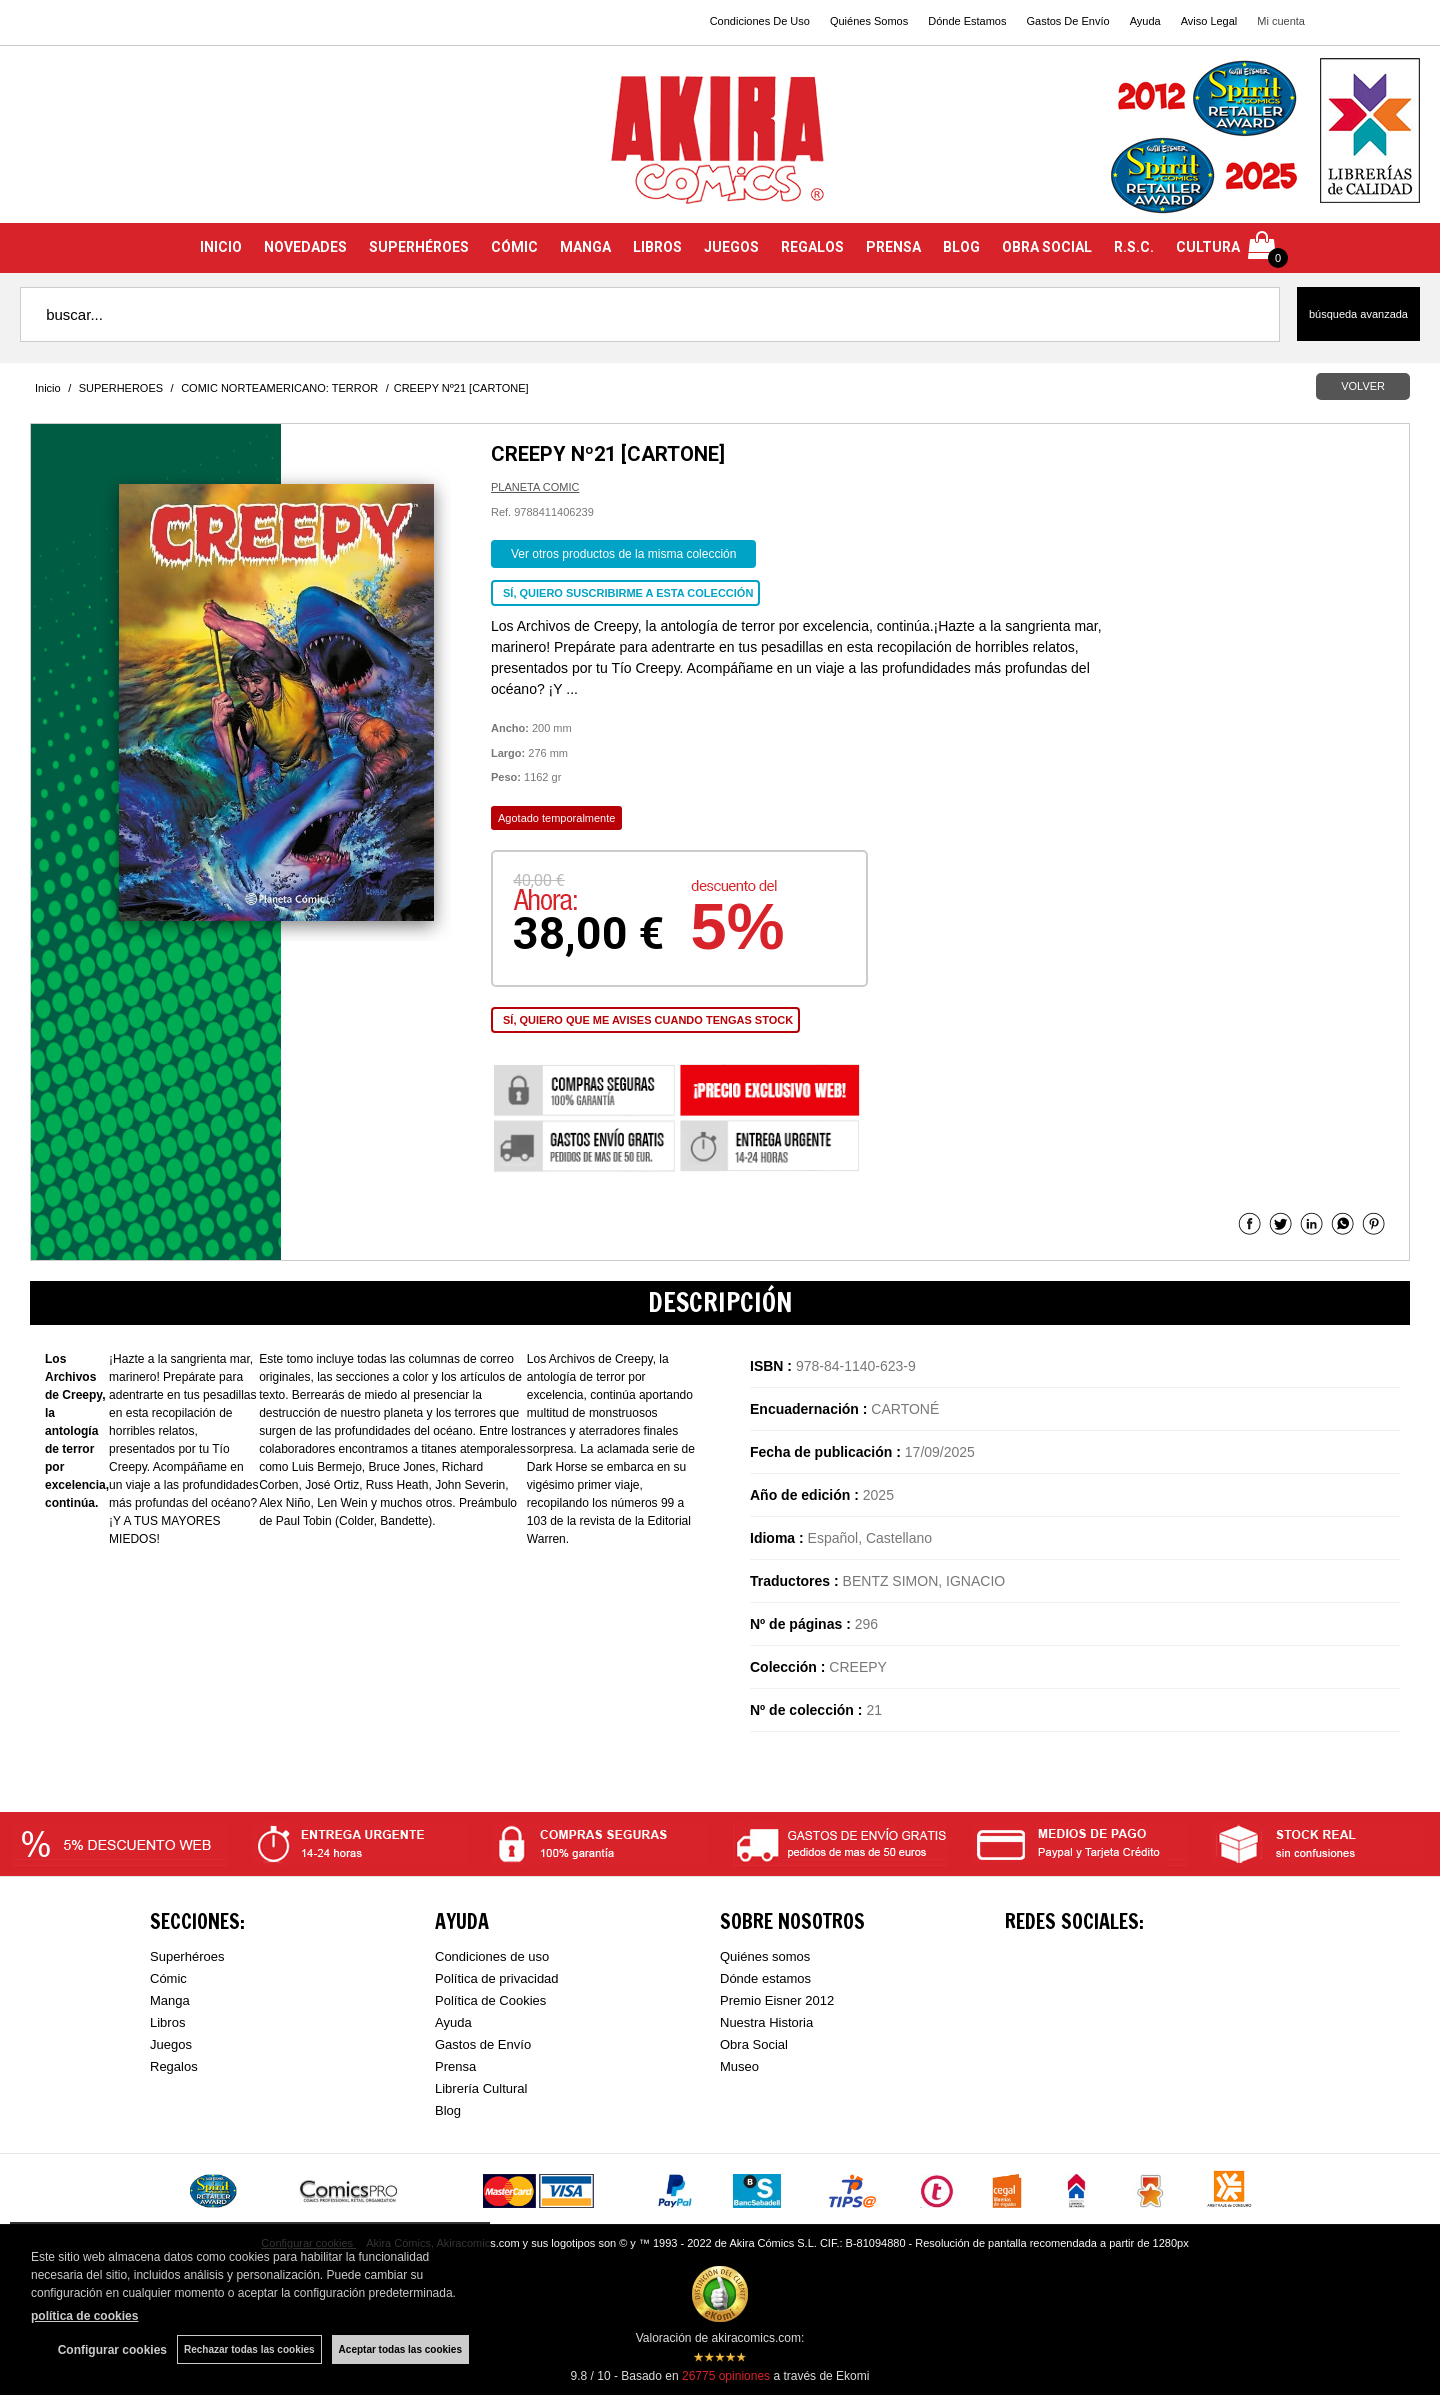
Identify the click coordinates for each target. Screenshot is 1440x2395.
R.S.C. (1134, 247)
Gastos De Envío (1067, 21)
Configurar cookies (112, 2350)
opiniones (726, 2376)
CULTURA (1208, 247)
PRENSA (893, 247)
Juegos (171, 2044)
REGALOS (812, 247)
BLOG (961, 247)
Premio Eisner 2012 (777, 2000)
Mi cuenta (1281, 21)
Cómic (168, 1978)
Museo (739, 2066)
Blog (448, 2110)
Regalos (174, 2066)
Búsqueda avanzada (1358, 314)
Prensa (455, 2066)
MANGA (585, 247)
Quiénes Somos (869, 21)
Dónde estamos (765, 1978)
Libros (167, 2022)
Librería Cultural (481, 2088)
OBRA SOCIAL (1047, 247)
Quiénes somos (765, 1956)
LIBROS (657, 247)
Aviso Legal (1209, 21)
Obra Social (754, 2044)
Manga (170, 2000)
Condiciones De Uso (760, 21)
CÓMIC (514, 247)
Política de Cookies (490, 2000)
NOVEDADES (305, 247)
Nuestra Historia (766, 2022)
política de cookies (84, 2316)
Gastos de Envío (483, 2044)
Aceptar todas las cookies (400, 2349)
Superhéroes (187, 1956)
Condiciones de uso (492, 1956)
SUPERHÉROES (419, 247)
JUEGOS (731, 247)
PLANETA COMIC (535, 487)
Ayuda (1145, 21)
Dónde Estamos (967, 21)
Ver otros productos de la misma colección (623, 554)
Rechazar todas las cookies (249, 2349)
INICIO (221, 247)
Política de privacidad (497, 1978)
